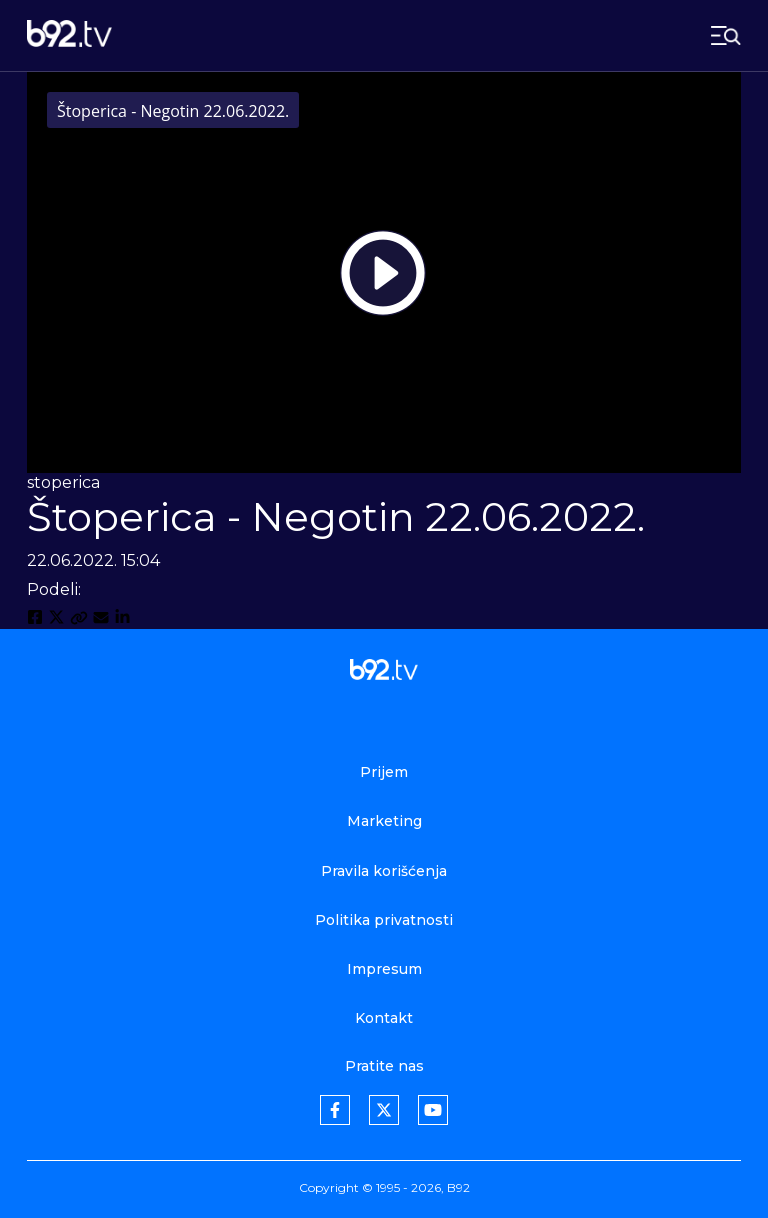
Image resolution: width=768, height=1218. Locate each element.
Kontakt (384, 1018)
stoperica (63, 482)
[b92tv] (69, 35)
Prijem (384, 772)
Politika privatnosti (384, 920)
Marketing (384, 821)
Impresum (384, 969)
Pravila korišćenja (384, 871)
